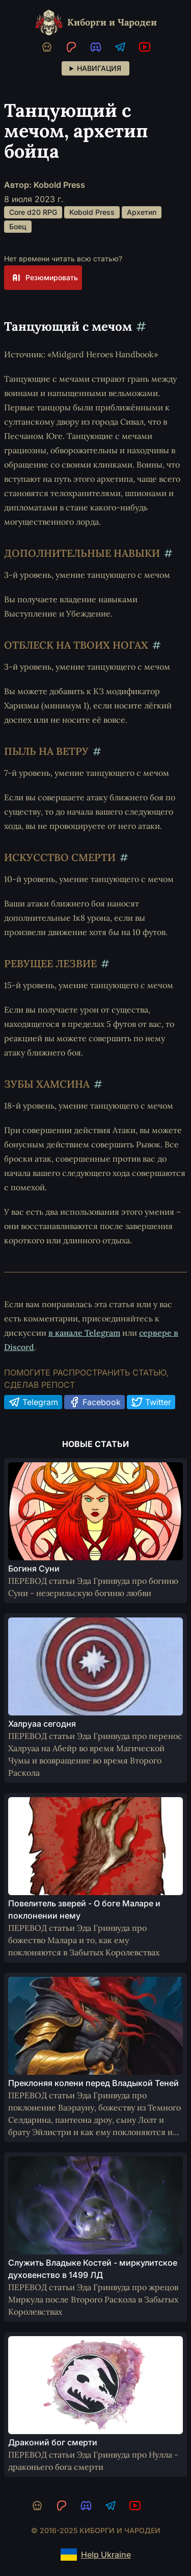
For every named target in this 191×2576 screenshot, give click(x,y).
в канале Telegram (84, 1333)
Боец (18, 226)
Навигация (99, 68)
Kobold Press (92, 212)
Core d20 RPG (33, 212)
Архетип (141, 212)
